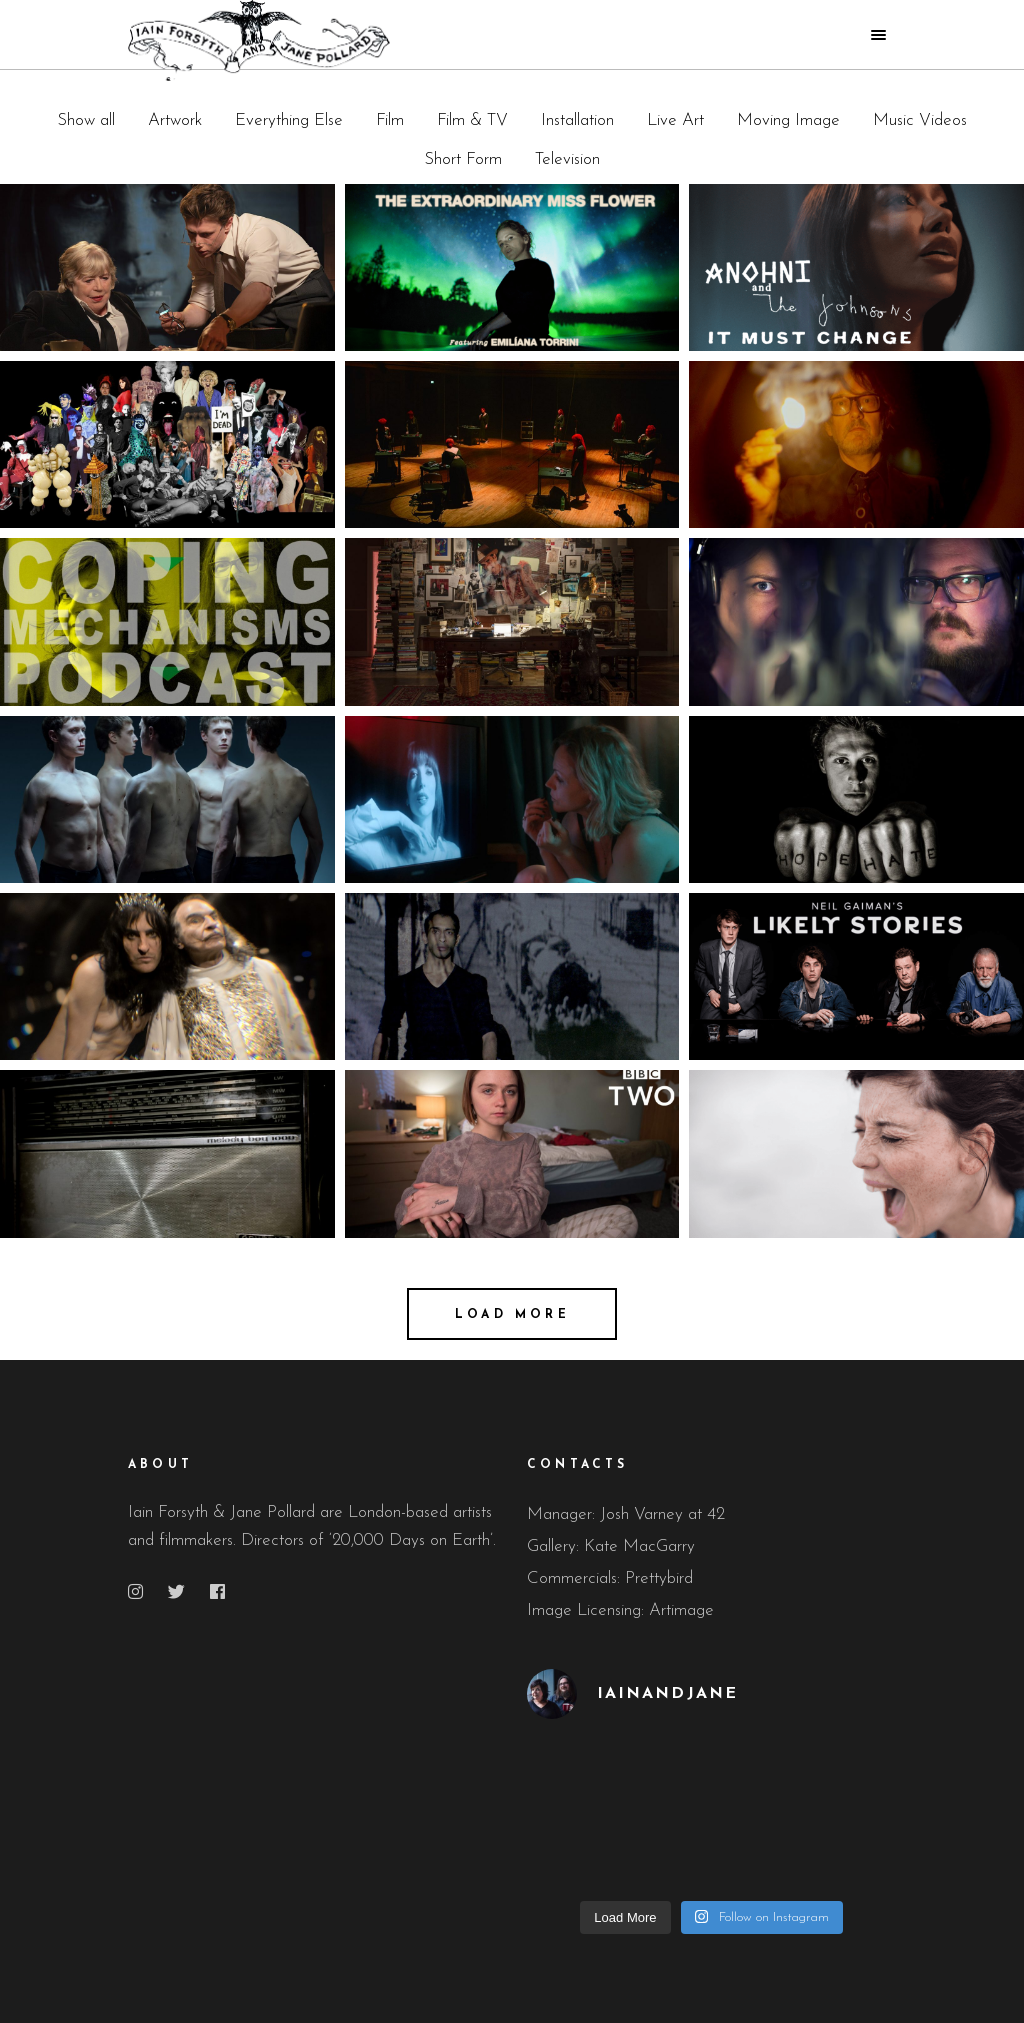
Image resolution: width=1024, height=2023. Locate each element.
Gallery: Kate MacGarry (611, 1546)
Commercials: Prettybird (610, 1578)
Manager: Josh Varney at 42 (626, 1514)
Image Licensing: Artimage (620, 1610)
